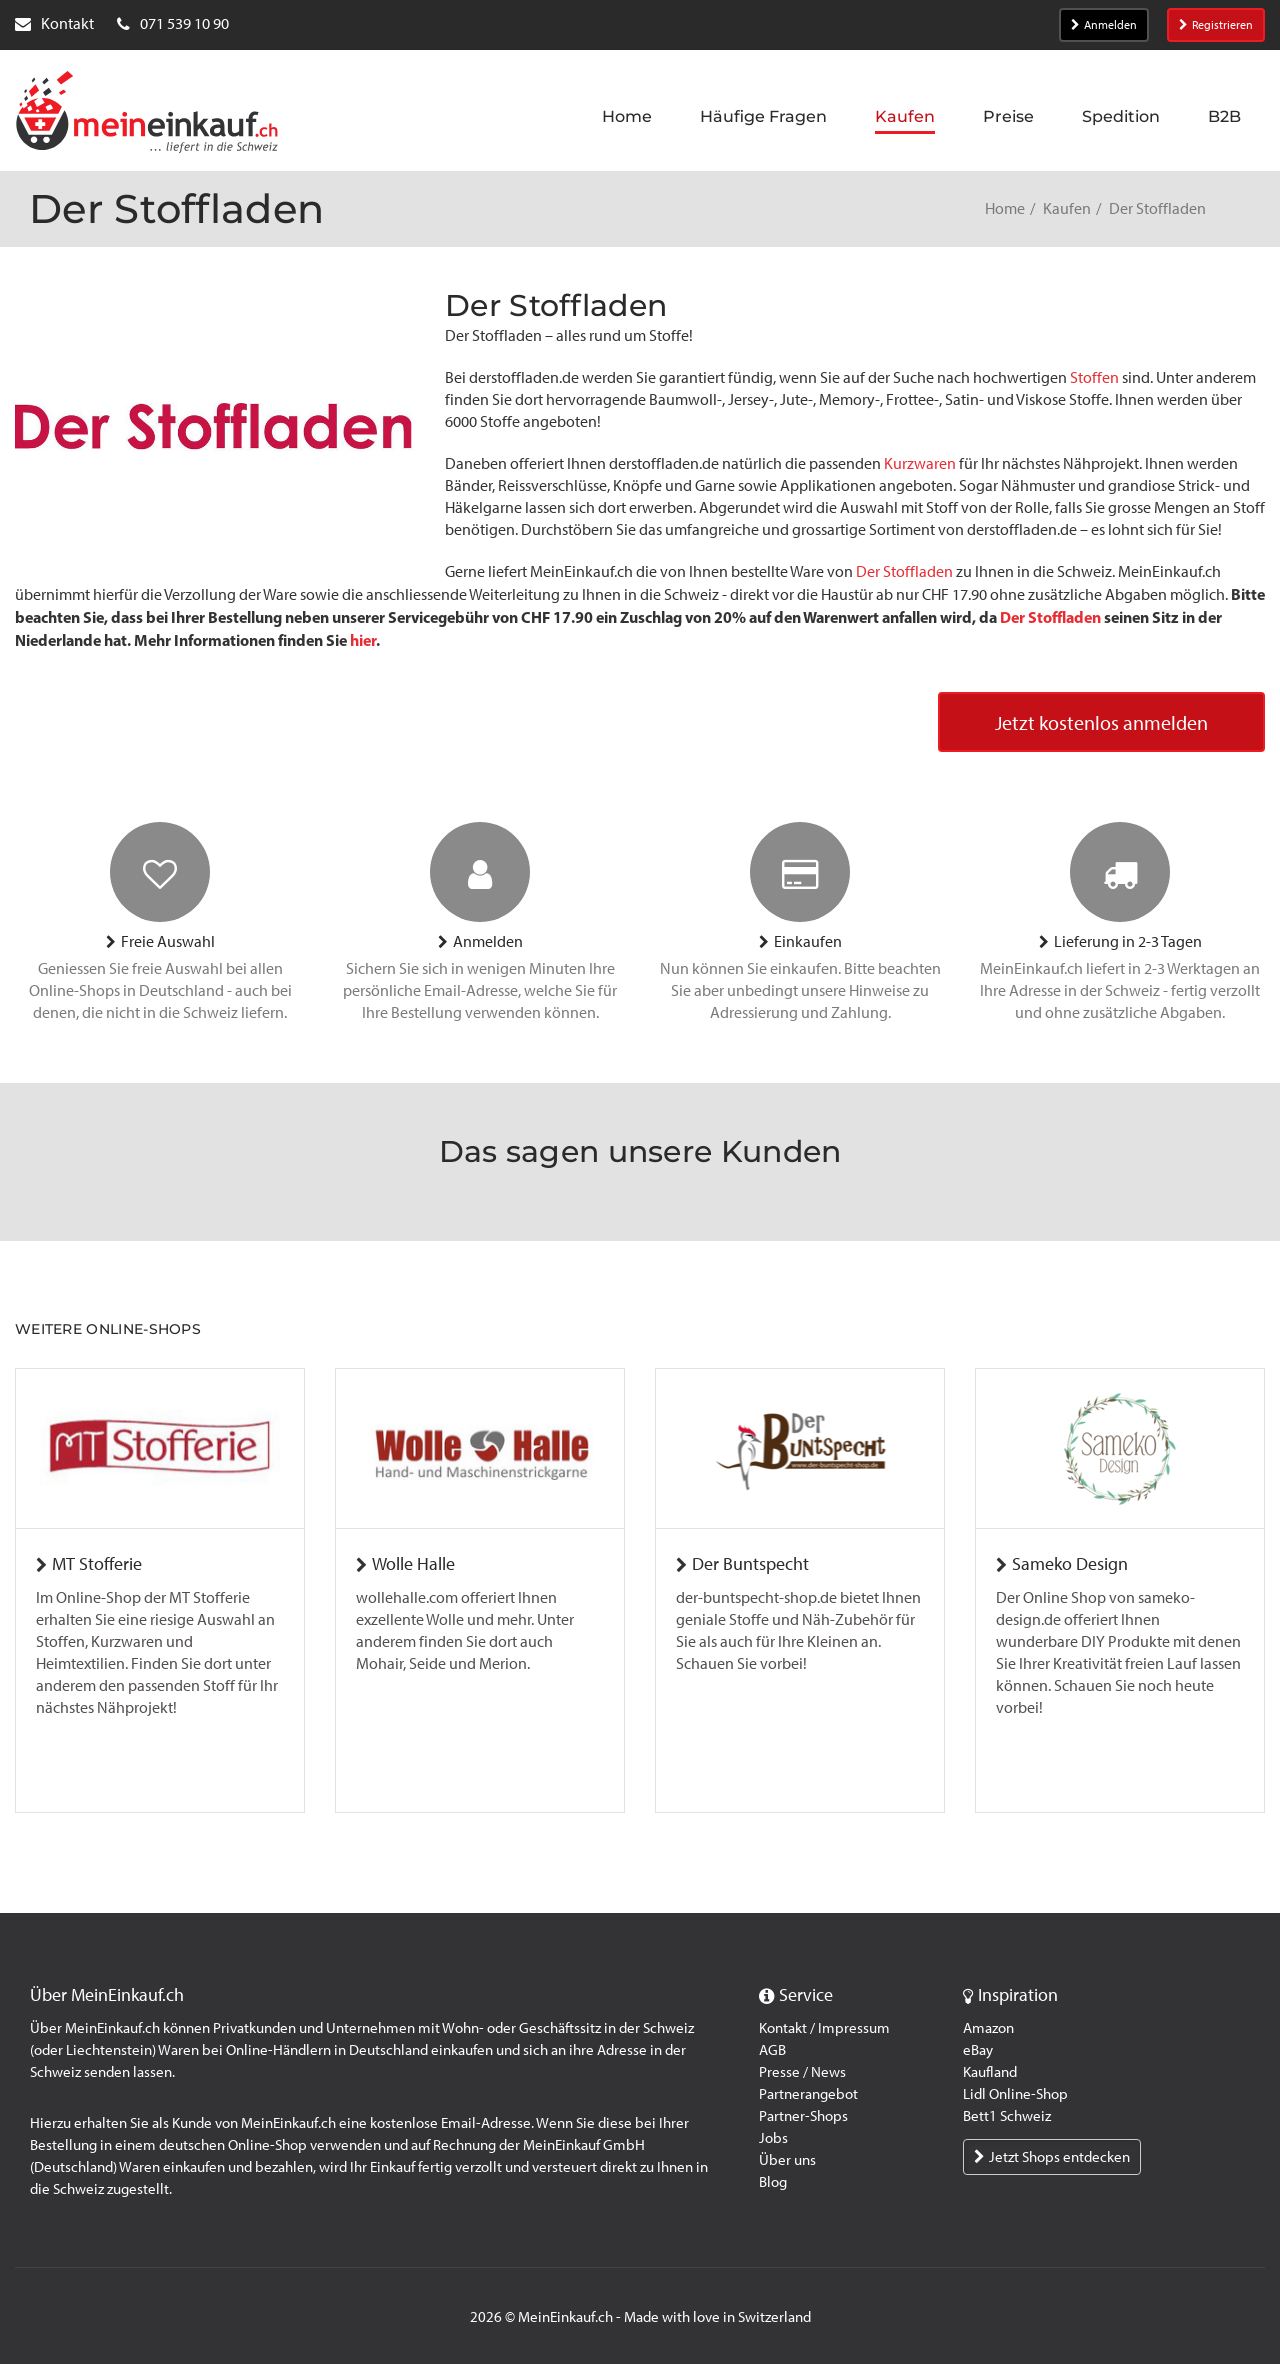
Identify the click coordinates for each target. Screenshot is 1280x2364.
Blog (773, 2182)
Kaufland (990, 2072)
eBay (978, 2050)
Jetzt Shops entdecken (1052, 2157)
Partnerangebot (808, 2094)
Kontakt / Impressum (824, 2028)
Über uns (787, 2160)
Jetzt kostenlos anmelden (1101, 723)
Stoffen (1094, 377)
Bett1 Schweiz (1007, 2116)
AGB (772, 2050)
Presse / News (802, 2072)
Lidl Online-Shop (1015, 2094)
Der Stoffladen (904, 571)
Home (1005, 208)
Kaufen (1067, 208)
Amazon (988, 2028)
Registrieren (1216, 25)
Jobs (773, 2138)
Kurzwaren (920, 463)
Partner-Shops (803, 2116)
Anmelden (1104, 25)
